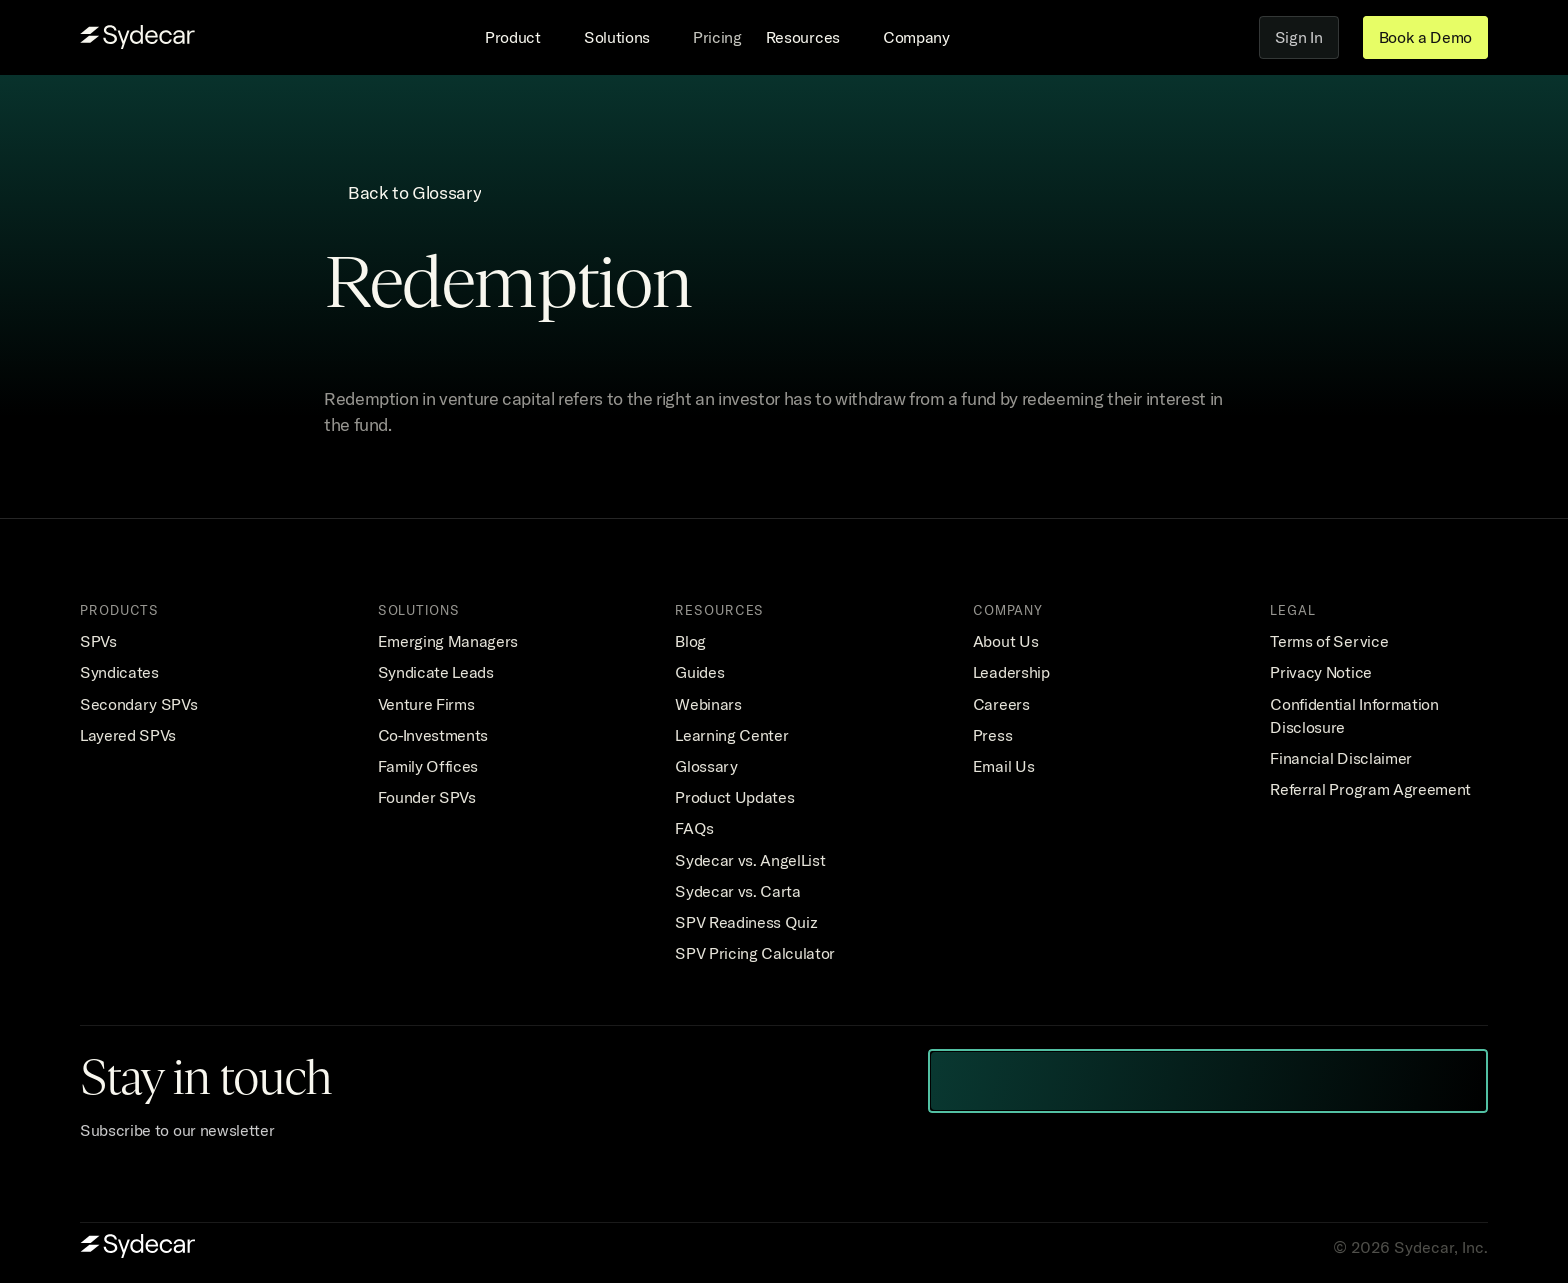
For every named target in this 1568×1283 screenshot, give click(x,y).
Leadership (1011, 672)
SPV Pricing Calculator (755, 953)
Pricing (717, 37)
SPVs (98, 641)
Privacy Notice (1321, 672)
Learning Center (731, 735)
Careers (1001, 704)
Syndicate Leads (436, 672)
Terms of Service (1329, 641)
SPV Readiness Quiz (746, 922)
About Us (1005, 641)
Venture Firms (426, 704)
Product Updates (734, 797)
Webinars (708, 704)
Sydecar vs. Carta (738, 891)
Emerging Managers (448, 641)
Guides (699, 672)
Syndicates (119, 672)
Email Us (1003, 766)
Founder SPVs (427, 797)
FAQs (694, 828)
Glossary (706, 766)
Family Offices (428, 766)
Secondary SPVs (139, 704)
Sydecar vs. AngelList (750, 860)
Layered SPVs (128, 735)
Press (992, 735)
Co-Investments (433, 735)
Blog (690, 641)
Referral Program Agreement (1370, 789)
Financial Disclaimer (1341, 758)
